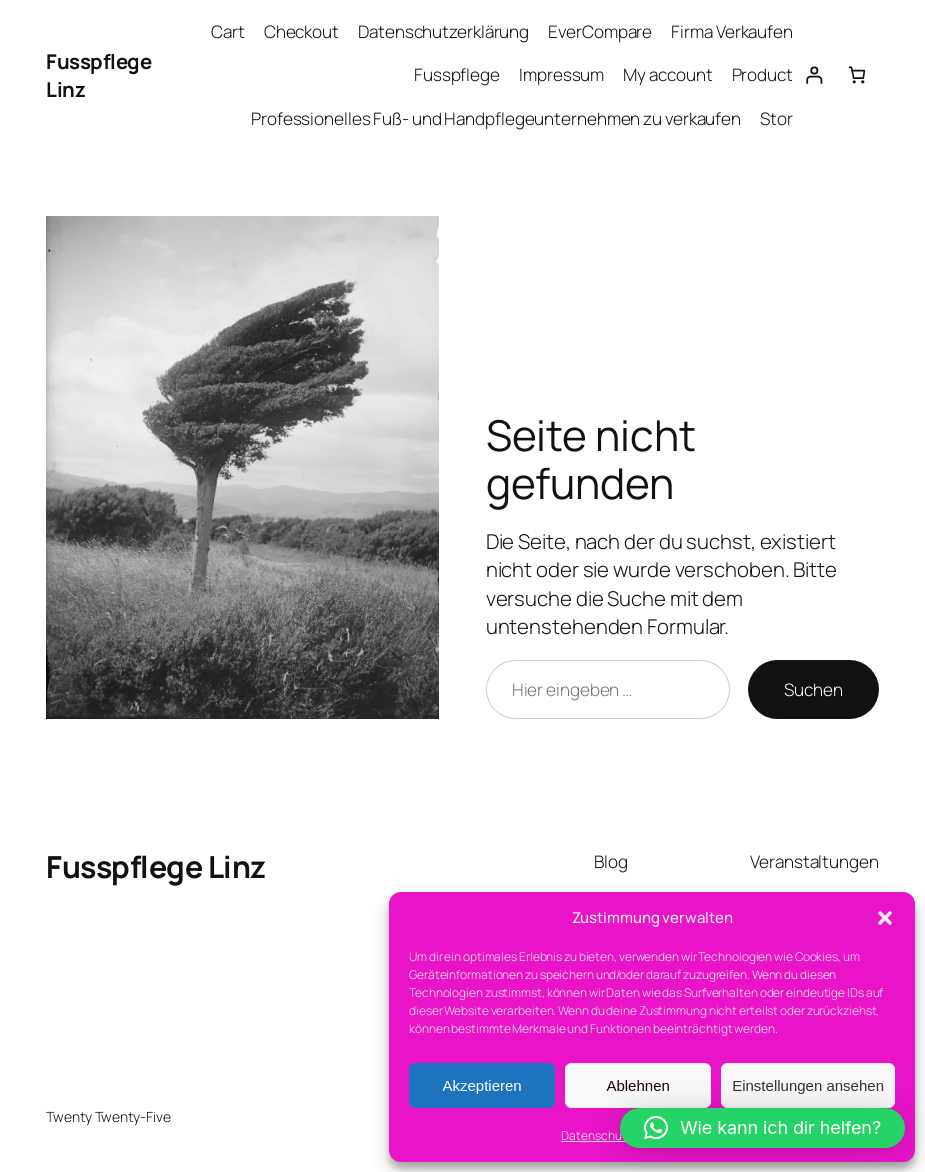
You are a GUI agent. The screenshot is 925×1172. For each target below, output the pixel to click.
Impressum (561, 74)
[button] (885, 918)
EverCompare (600, 31)
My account (667, 74)
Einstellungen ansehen (808, 1085)
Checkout (301, 31)
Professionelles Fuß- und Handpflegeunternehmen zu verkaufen (496, 118)
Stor (776, 118)
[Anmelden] (814, 75)
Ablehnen (637, 1085)
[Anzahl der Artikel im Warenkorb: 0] (857, 75)
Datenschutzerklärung (443, 31)
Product (762, 74)
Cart (228, 31)
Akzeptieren (481, 1085)
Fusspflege (457, 74)
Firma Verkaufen (732, 31)
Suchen (813, 689)
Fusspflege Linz (156, 866)
